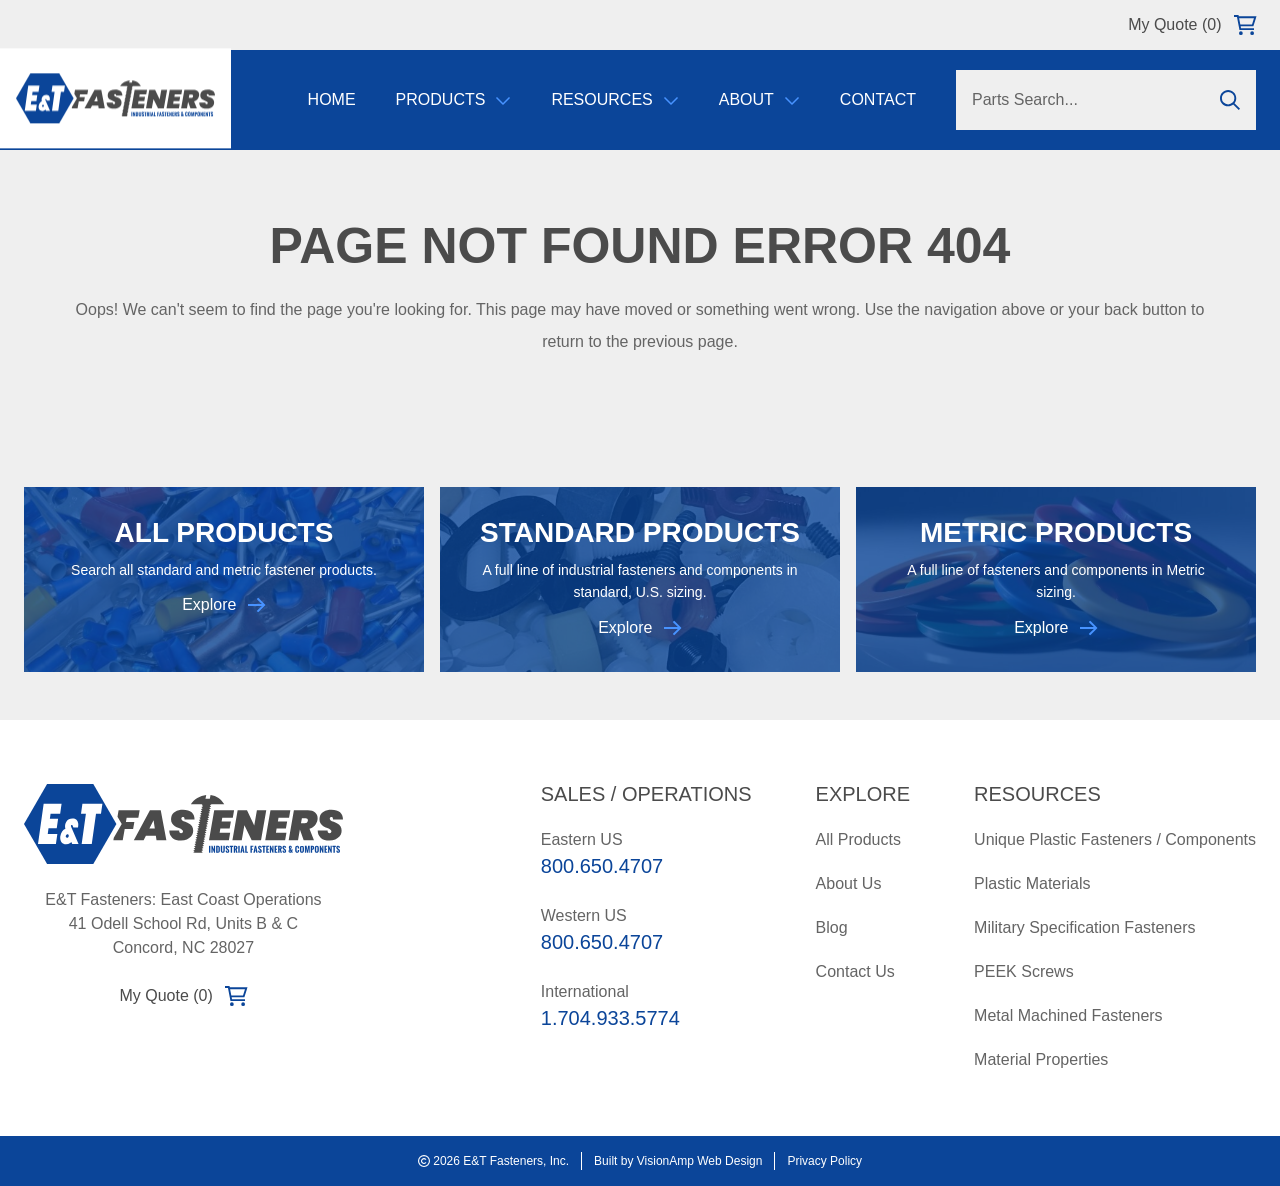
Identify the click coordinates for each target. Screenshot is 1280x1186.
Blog (832, 927)
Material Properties (1041, 1059)
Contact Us (855, 971)
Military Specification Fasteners (1084, 927)
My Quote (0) (1192, 25)
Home (332, 99)
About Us (849, 883)
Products (454, 99)
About (759, 99)
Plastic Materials (1032, 883)
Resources (614, 99)
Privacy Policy (824, 1161)
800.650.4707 (602, 866)
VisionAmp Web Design (700, 1161)
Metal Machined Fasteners (1068, 1015)
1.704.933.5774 (610, 1018)
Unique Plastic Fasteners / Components (1115, 839)
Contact (878, 99)
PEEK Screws (1024, 971)
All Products (858, 839)
